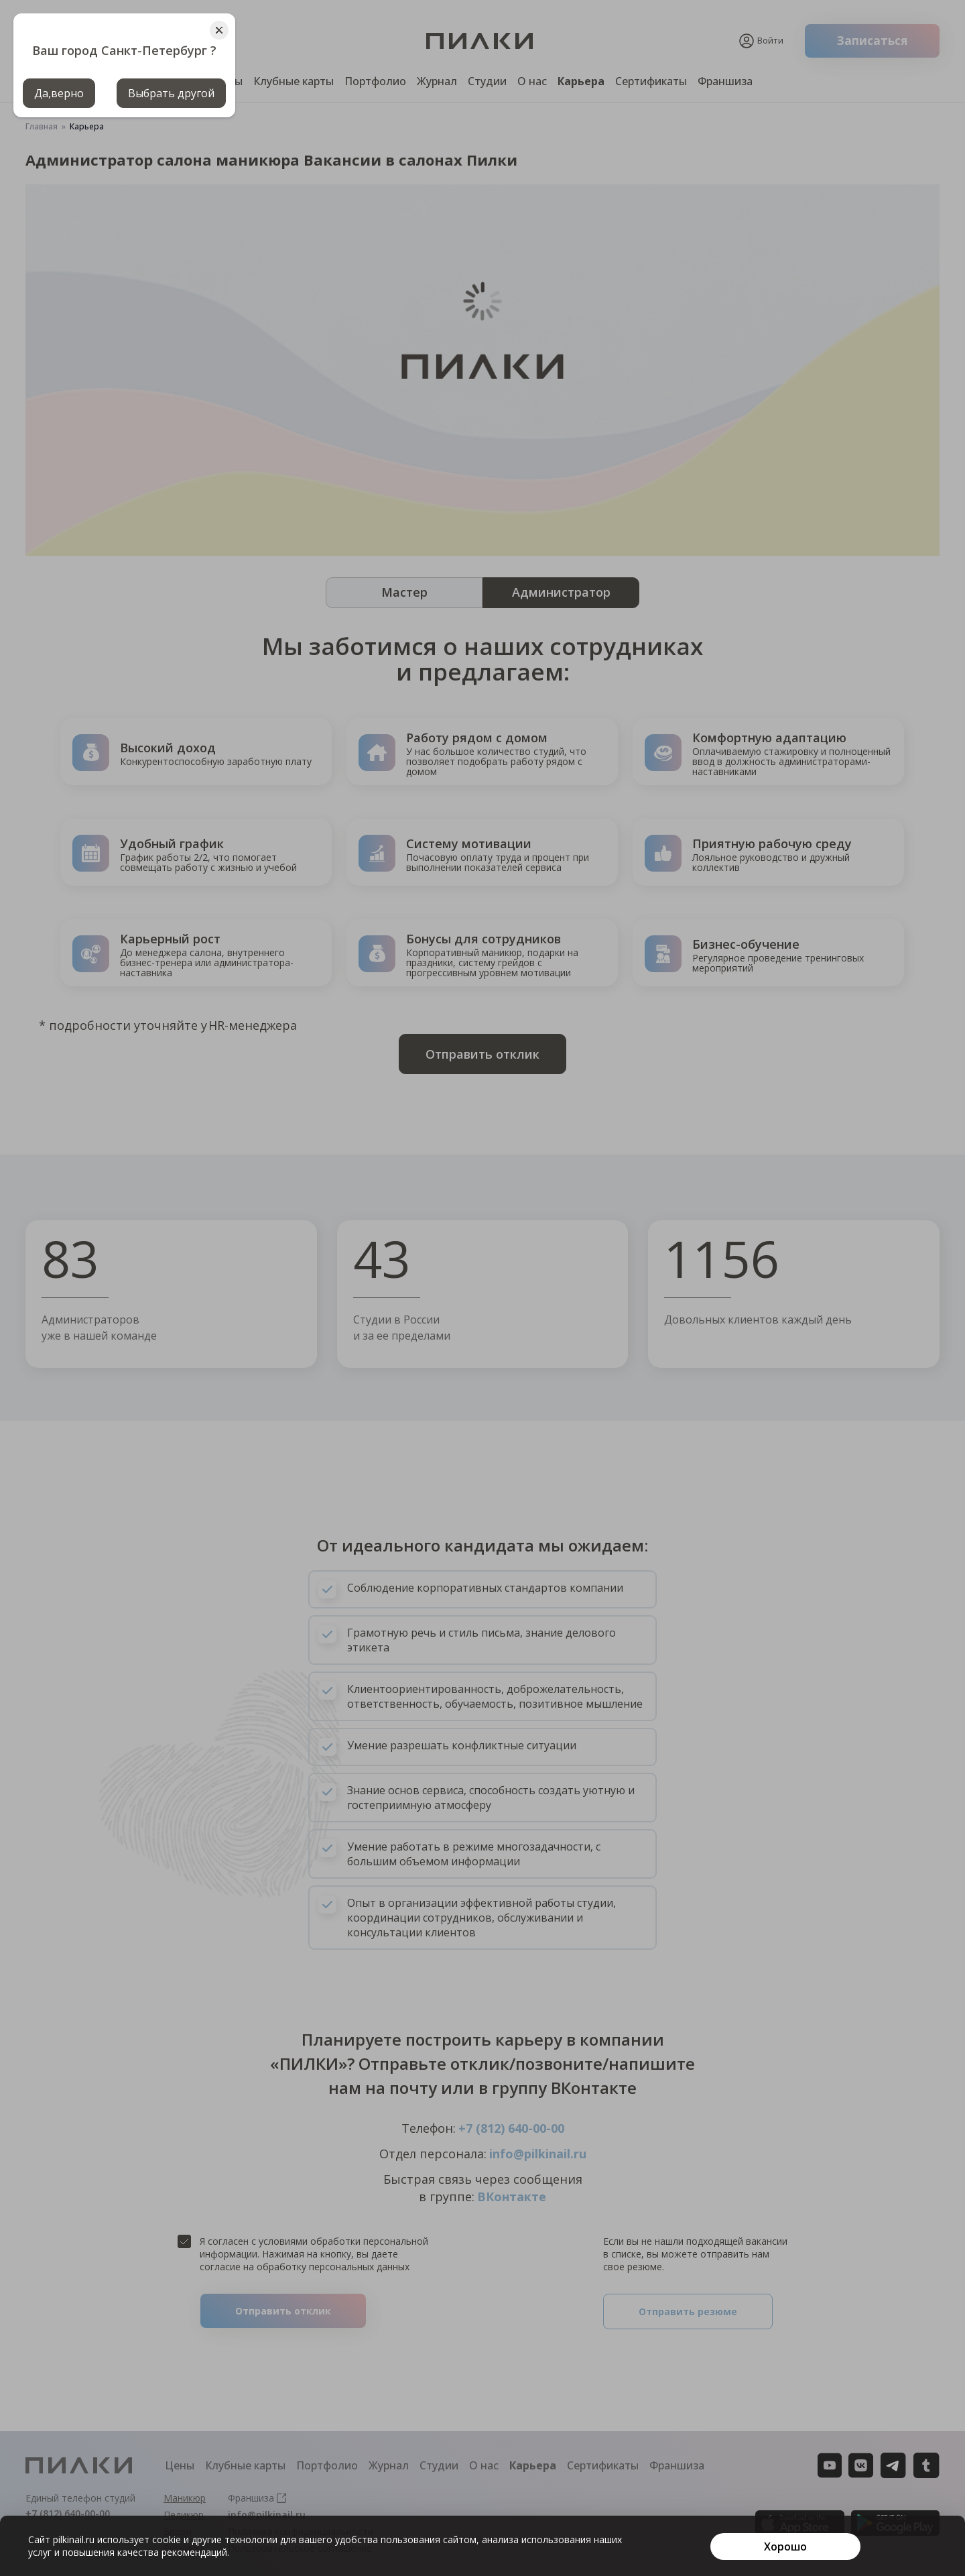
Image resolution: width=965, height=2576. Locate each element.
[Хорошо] (785, 2546)
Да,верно (59, 93)
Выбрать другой (171, 93)
